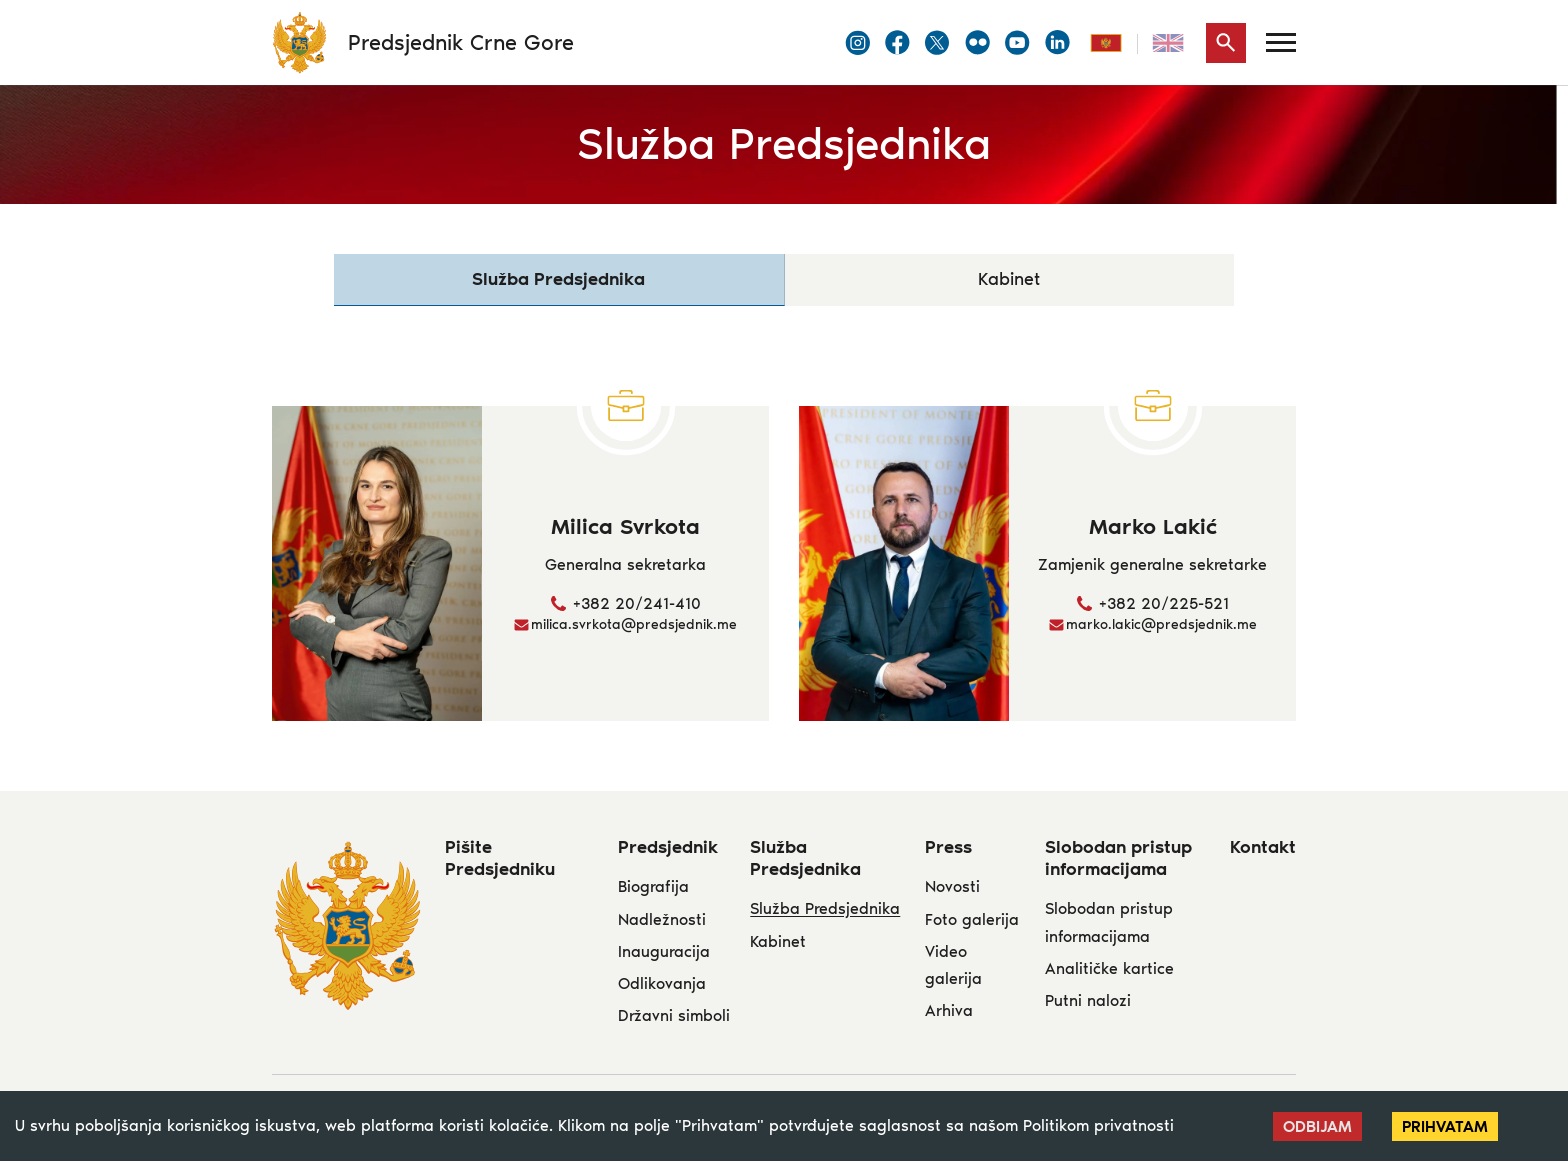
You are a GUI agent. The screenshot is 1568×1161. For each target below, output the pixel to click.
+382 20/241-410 (637, 604)
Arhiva (949, 1011)
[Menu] (1281, 42)
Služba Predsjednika (825, 909)
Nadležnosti (662, 920)
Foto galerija (972, 920)
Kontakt (1263, 848)
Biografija (653, 887)
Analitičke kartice (1109, 969)
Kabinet (1009, 280)
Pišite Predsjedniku (500, 859)
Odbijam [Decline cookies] (1317, 1126)
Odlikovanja (662, 984)
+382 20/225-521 (1164, 604)
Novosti (952, 887)
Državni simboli (674, 1016)
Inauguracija (664, 952)
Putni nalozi (1088, 1001)
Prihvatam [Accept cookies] (1445, 1126)
